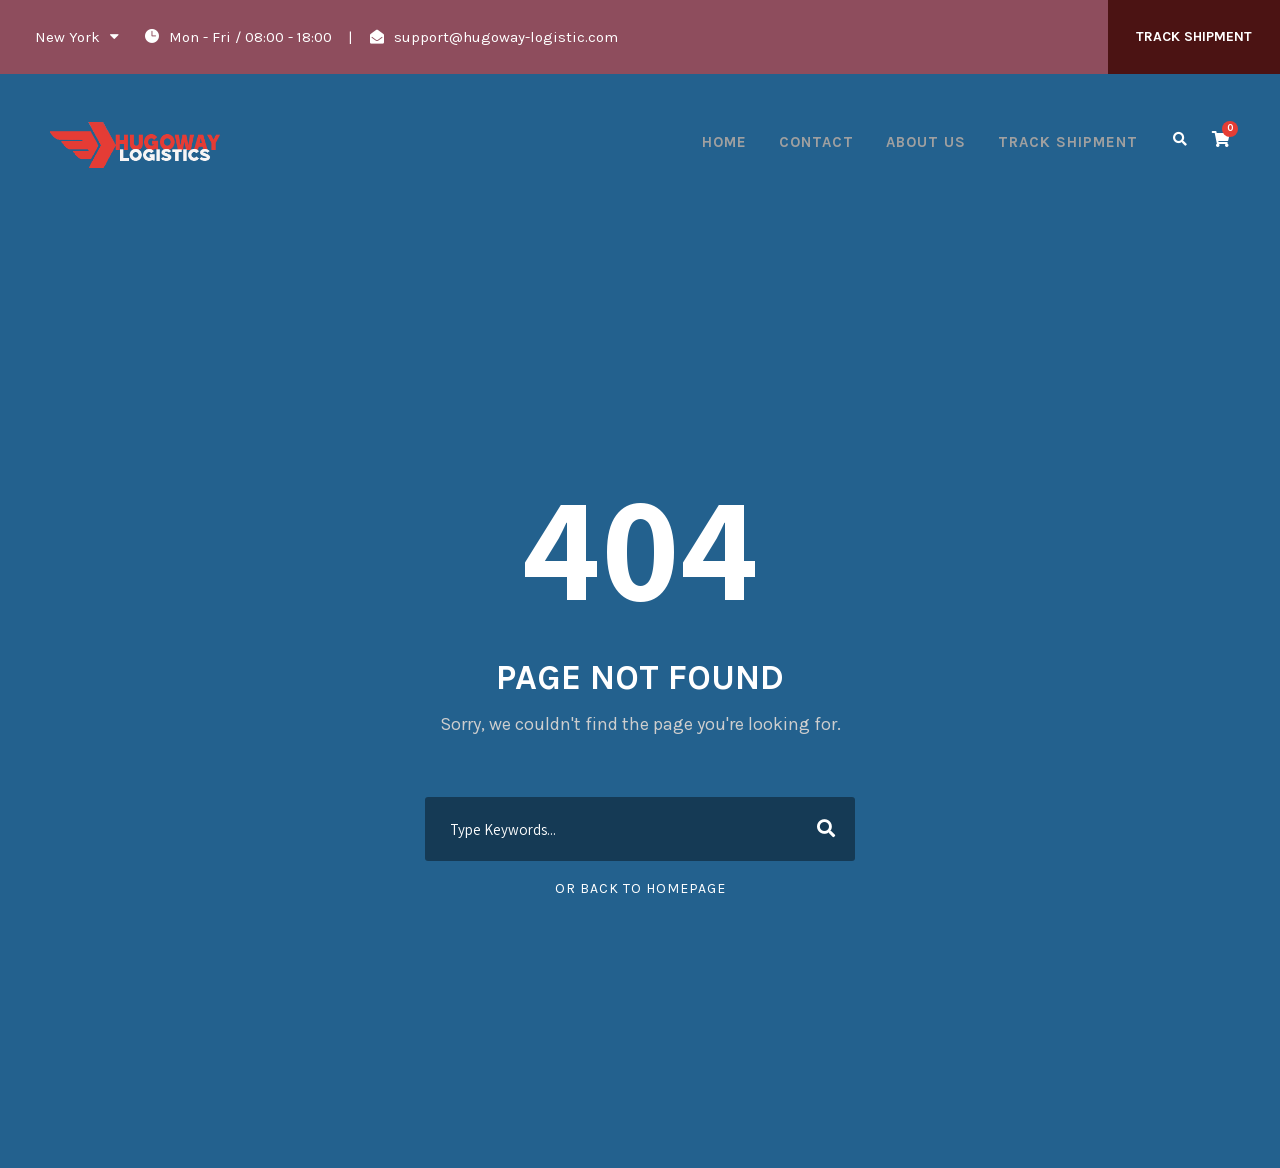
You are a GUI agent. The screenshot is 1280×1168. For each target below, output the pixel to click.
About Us (926, 142)
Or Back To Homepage (640, 888)
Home (724, 142)
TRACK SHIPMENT (1194, 36)
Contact (816, 142)
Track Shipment (1068, 142)
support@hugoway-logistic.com (506, 37)
